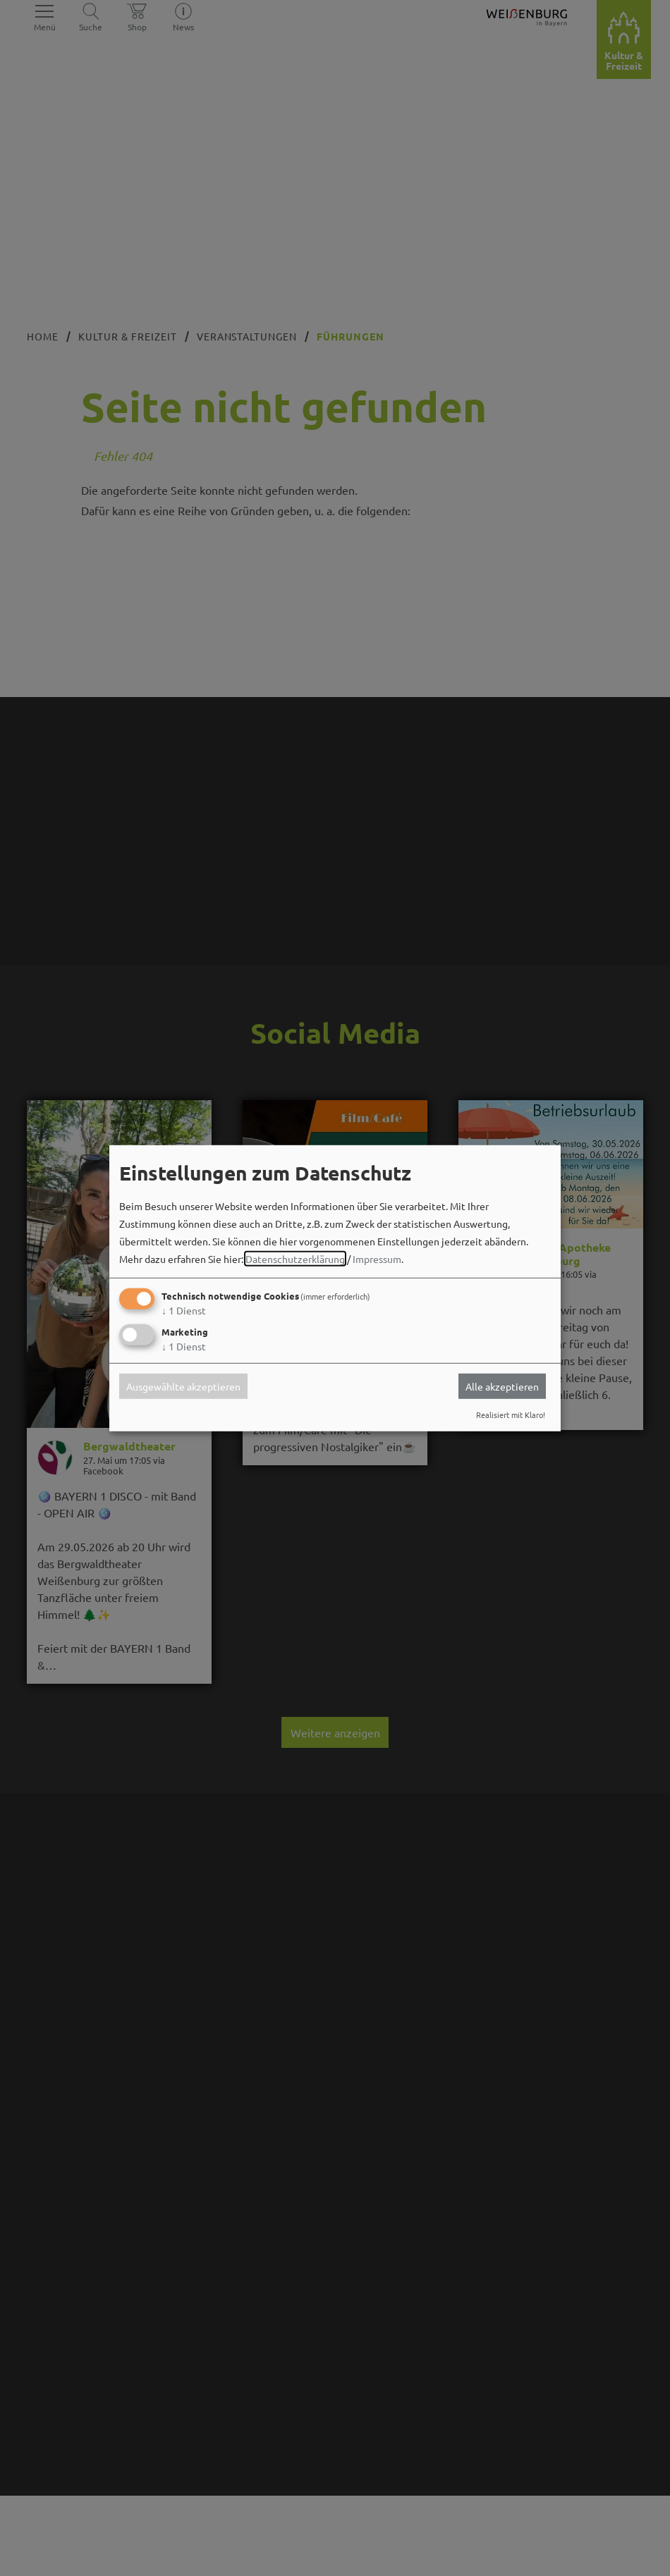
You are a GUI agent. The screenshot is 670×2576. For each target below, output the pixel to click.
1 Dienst (184, 1310)
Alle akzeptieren (502, 1386)
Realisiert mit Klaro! (510, 1414)
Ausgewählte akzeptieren (183, 1386)
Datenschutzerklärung (295, 1258)
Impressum (377, 1258)
